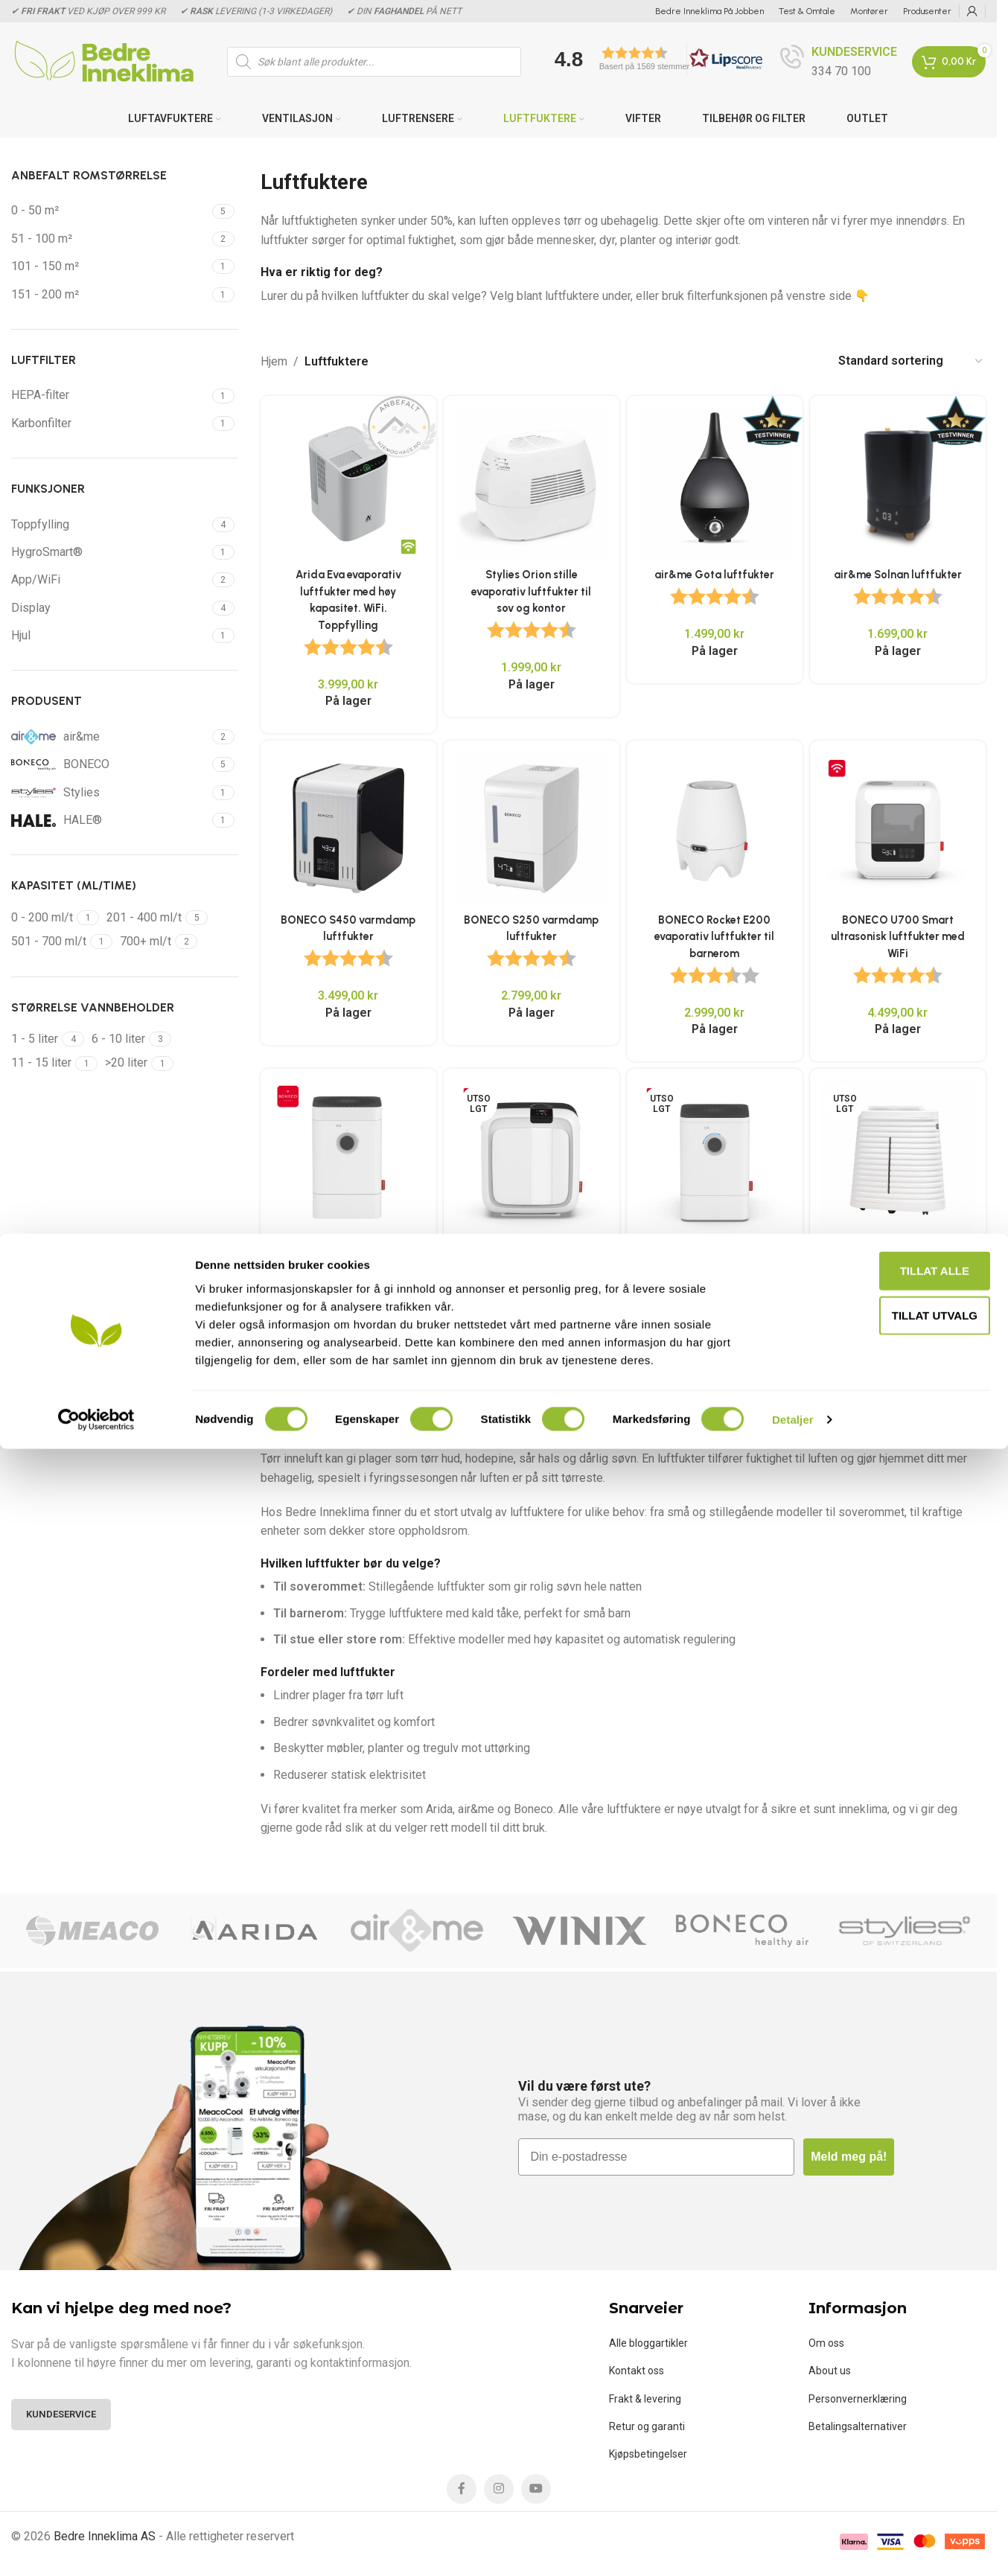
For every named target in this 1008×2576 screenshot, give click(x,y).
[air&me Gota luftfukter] (716, 481)
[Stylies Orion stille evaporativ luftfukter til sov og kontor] (530, 481)
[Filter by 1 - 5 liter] (34, 1039)
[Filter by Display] (109, 608)
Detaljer (793, 2546)
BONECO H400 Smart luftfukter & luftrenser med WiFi (346, 1263)
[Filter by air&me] (109, 737)
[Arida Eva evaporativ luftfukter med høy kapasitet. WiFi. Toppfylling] (346, 481)
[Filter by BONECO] (109, 764)
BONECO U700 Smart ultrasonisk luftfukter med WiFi (901, 932)
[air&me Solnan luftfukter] (900, 481)
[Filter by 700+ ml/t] (145, 941)
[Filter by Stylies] (109, 793)
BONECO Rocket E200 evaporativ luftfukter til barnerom (715, 932)
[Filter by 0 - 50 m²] (109, 211)
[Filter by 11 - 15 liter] (41, 1063)
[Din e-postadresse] (656, 2155)
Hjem (274, 361)
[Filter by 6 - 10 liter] (118, 1039)
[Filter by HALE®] (109, 820)
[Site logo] (104, 61)
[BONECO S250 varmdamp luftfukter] (530, 828)
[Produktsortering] (911, 361)
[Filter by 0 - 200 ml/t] (42, 918)
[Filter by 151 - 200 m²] (109, 295)
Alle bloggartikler (648, 2341)
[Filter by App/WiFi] (109, 580)
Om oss (826, 2341)
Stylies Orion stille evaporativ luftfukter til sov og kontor (531, 586)
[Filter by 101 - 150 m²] (109, 266)
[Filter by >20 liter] (126, 1063)
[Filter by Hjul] (109, 636)
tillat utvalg (883, 2442)
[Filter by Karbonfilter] (109, 423)
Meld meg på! (849, 2155)
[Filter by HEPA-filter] (109, 395)
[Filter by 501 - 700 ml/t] (48, 941)
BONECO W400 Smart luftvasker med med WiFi (715, 1263)
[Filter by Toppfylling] (109, 525)
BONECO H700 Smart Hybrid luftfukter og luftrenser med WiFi (531, 1263)
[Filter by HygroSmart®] (109, 552)
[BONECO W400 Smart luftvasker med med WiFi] (716, 1158)
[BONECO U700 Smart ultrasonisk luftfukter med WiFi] (900, 828)
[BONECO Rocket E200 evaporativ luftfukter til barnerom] (716, 828)
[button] (653, 58)
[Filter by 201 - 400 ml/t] (144, 918)
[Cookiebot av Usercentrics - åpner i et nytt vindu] (96, 2547)
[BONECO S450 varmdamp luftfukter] (346, 828)
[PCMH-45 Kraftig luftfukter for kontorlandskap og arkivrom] (900, 1158)
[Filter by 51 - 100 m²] (109, 239)
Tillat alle (883, 2397)
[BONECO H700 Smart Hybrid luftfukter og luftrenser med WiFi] (530, 1158)
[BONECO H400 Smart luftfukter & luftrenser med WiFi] (346, 1158)
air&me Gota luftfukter (716, 569)
